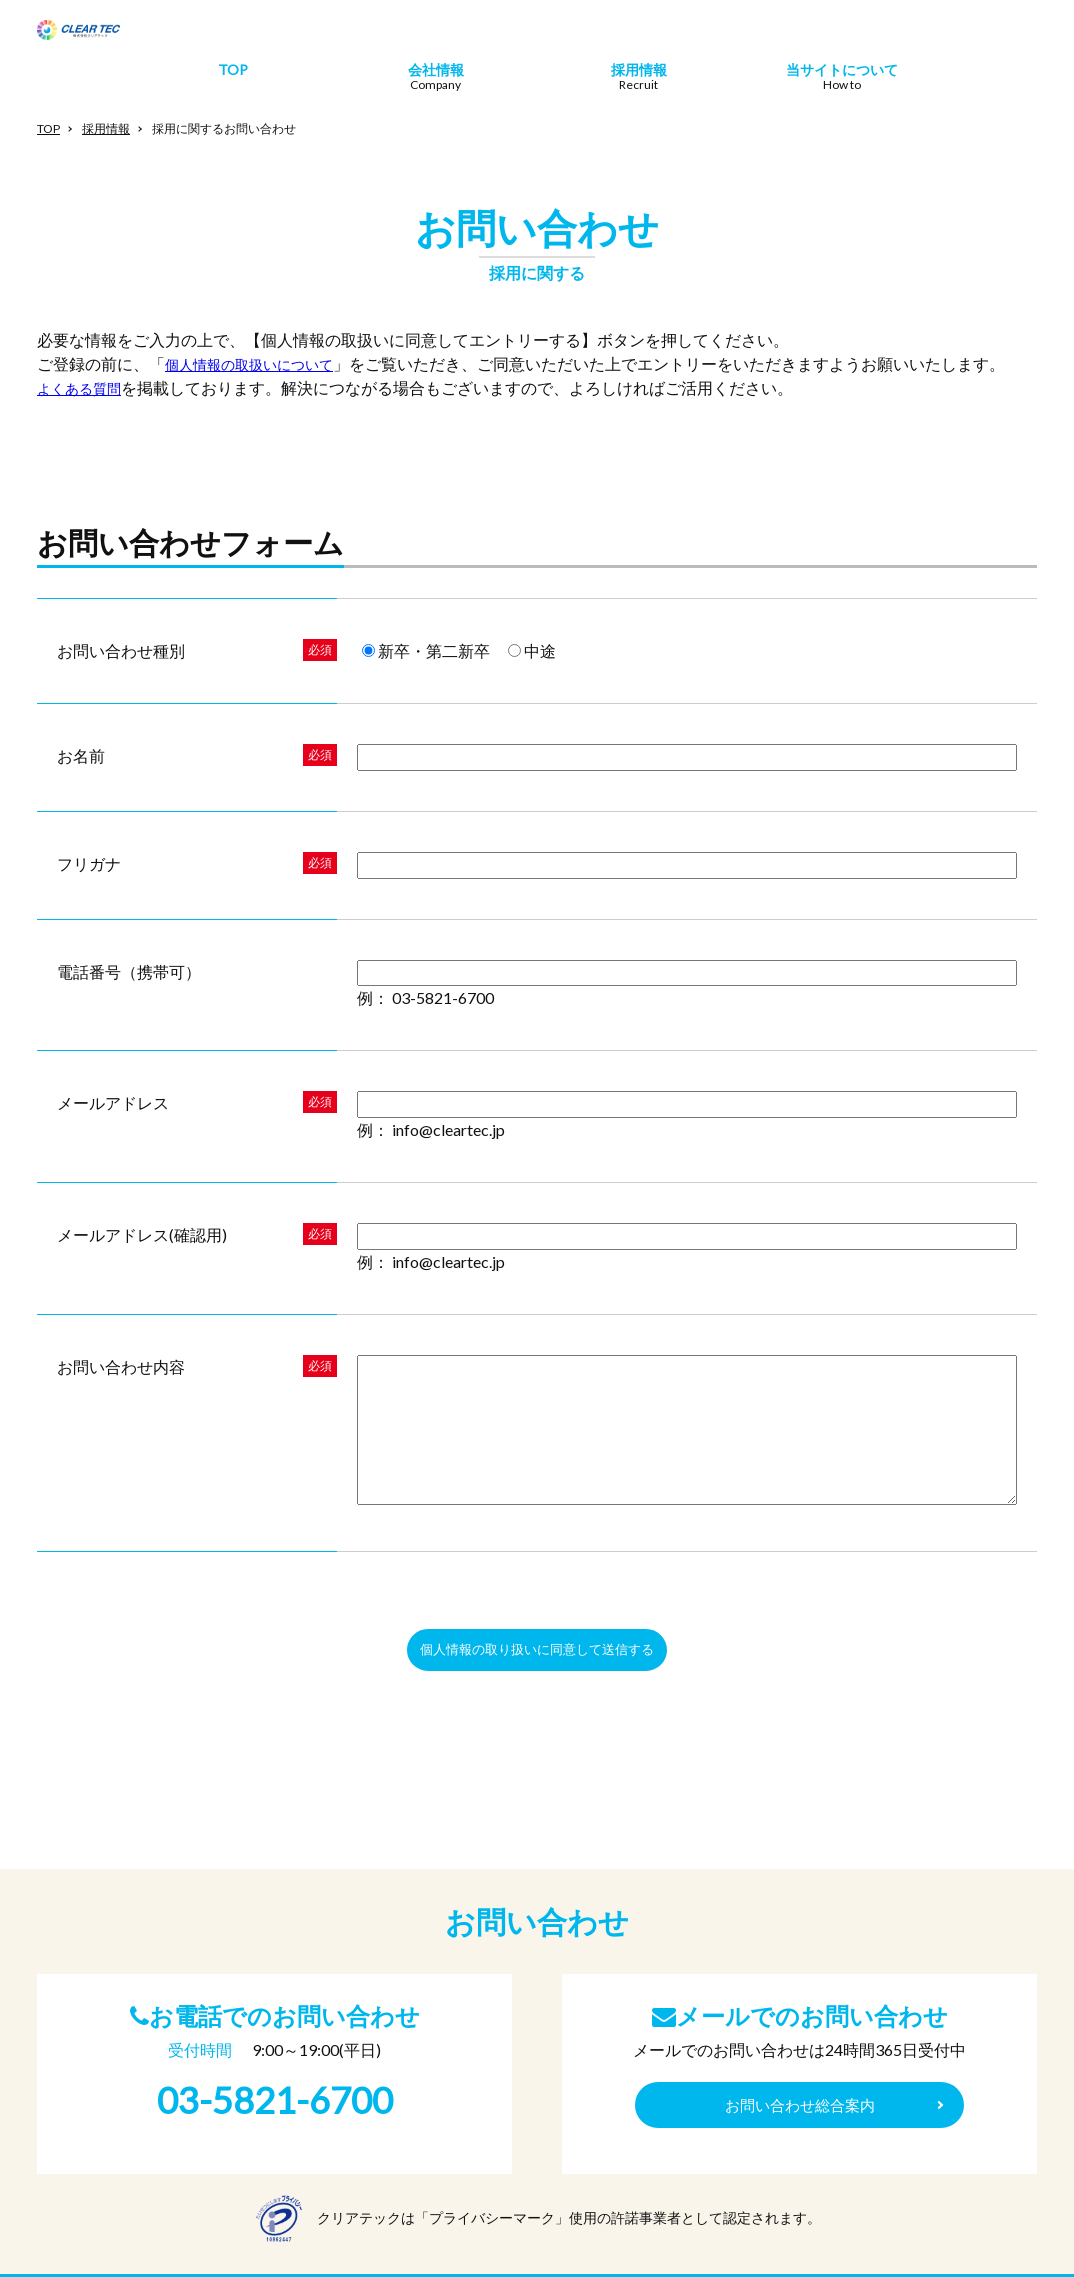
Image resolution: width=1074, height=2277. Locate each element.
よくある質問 (85, 387)
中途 (532, 650)
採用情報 (639, 77)
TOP (232, 69)
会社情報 (436, 77)
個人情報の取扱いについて (261, 363)
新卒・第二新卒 (426, 650)
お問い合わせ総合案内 (800, 2070)
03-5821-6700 (275, 2067)
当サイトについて (842, 77)
